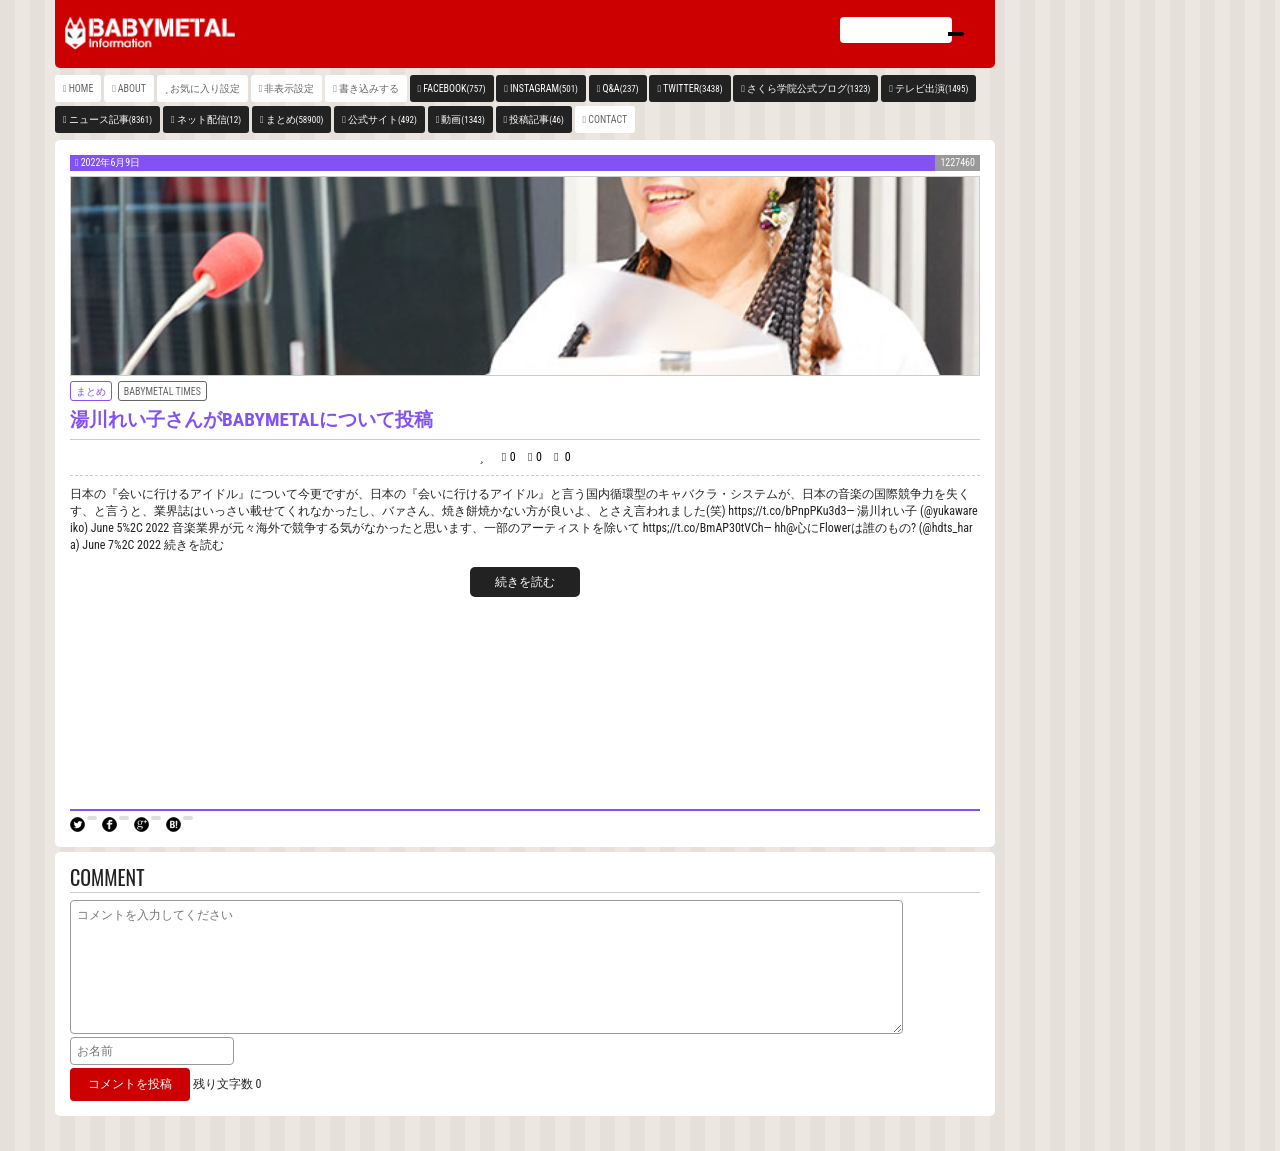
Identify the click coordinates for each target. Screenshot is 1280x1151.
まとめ (295, 119)
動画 (462, 119)
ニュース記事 (110, 119)
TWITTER (693, 88)
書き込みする (369, 88)
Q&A (620, 88)
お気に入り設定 (205, 88)
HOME (81, 88)
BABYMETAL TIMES (162, 391)
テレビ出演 (931, 88)
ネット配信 (209, 119)
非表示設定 (289, 88)
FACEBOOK (454, 88)
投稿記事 (536, 119)
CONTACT (607, 119)
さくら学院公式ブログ (808, 88)
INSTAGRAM (544, 88)
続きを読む (525, 582)
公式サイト (382, 119)
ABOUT (132, 88)
